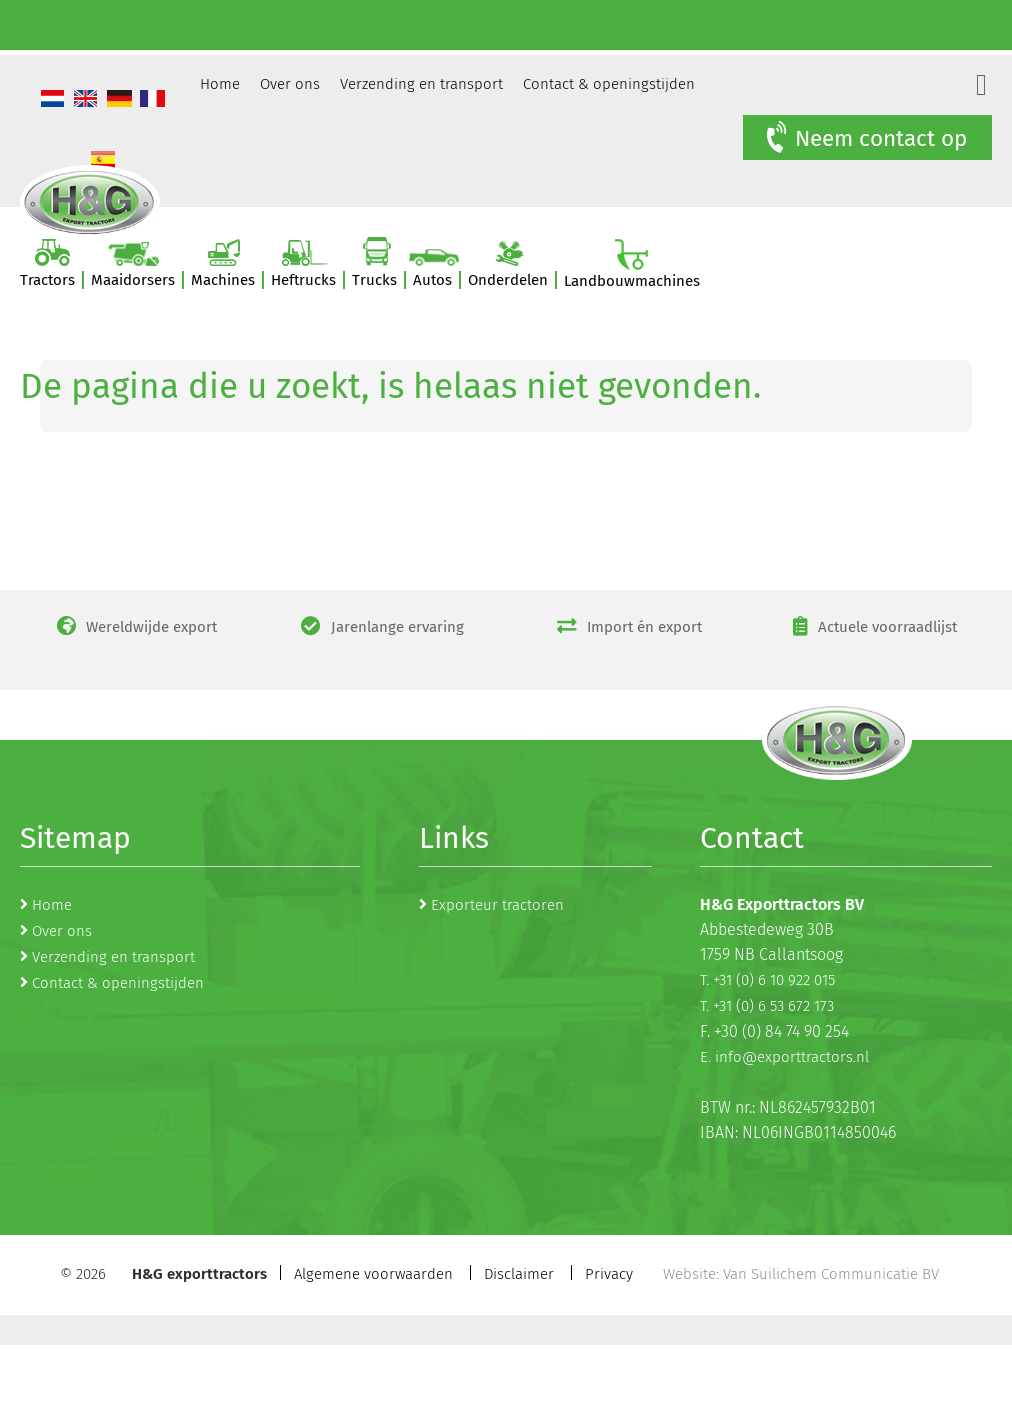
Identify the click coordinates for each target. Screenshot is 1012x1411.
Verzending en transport (421, 84)
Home (220, 84)
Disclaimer (519, 1274)
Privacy (609, 1274)
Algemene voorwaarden (373, 1274)
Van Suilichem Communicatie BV (831, 1274)
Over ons (290, 84)
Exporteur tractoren (497, 905)
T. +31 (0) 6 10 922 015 (767, 980)
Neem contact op (865, 138)
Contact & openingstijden (609, 84)
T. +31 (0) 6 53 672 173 (767, 1006)
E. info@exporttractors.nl (784, 1057)
